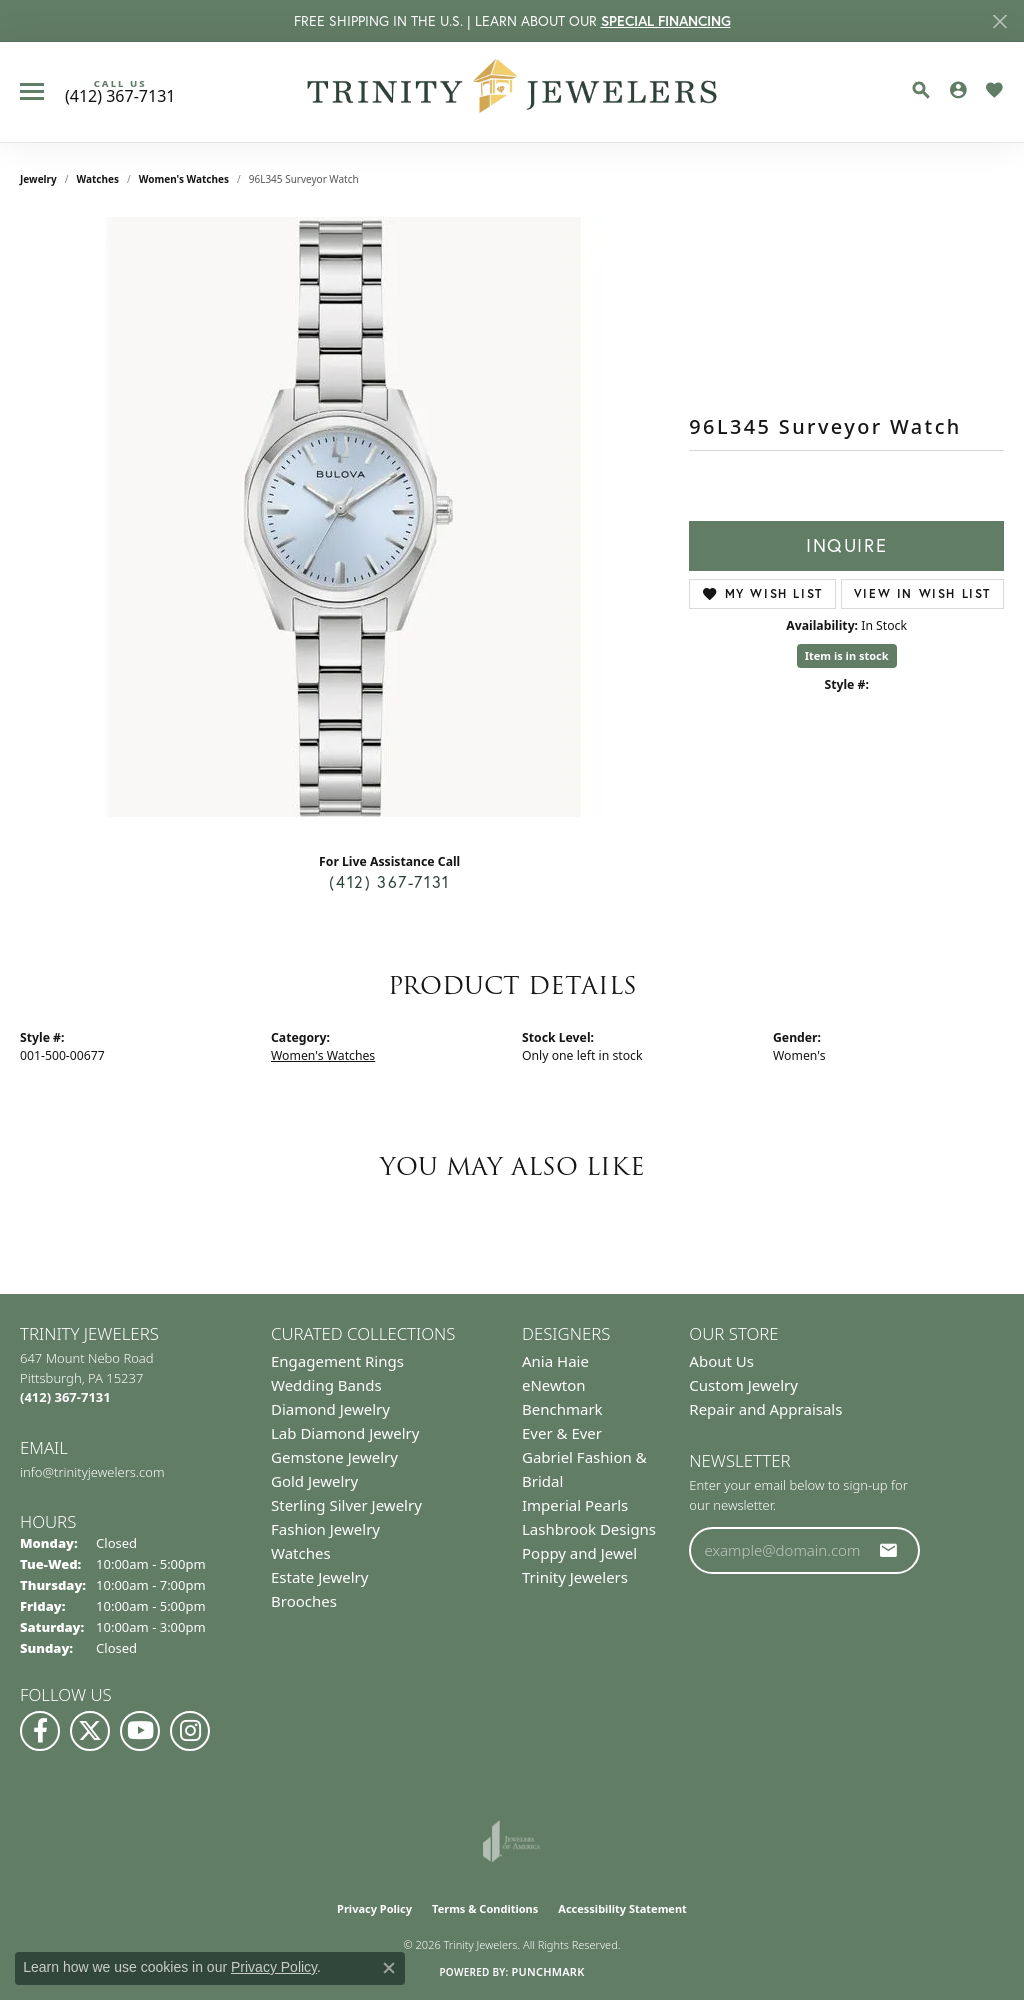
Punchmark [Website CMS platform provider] (547, 1971)
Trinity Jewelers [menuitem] (575, 1577)
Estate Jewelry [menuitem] (319, 1577)
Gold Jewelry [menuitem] (314, 1481)
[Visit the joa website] (512, 1841)
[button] (921, 90)
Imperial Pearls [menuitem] (575, 1505)
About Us (721, 1361)
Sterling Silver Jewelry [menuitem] (346, 1505)
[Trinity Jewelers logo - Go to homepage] (512, 92)
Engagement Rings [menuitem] (337, 1361)
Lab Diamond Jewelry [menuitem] (345, 1433)
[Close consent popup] (389, 1968)
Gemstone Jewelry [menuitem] (334, 1457)
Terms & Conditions (485, 1908)
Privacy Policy (374, 1908)
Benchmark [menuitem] (562, 1409)
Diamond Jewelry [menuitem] (330, 1409)
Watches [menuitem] (301, 1553)
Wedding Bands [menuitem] (326, 1385)
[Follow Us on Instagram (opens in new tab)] (190, 1731)
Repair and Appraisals (765, 1409)
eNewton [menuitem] (554, 1385)
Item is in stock (847, 655)
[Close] (999, 21)
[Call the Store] (65, 1397)
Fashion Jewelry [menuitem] (325, 1529)
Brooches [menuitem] (304, 1601)
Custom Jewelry (743, 1385)
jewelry (38, 179)
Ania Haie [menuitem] (555, 1361)
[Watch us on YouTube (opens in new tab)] (140, 1731)
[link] (120, 92)
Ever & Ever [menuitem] (562, 1433)
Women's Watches (184, 179)
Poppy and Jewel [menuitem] (579, 1553)
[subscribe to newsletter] (889, 1550)
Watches (98, 179)
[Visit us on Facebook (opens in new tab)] (40, 1731)
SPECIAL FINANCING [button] (666, 21)
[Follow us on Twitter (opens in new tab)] (90, 1731)
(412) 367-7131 (389, 882)
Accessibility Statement (622, 1908)
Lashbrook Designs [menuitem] (589, 1529)
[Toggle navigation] (32, 91)
